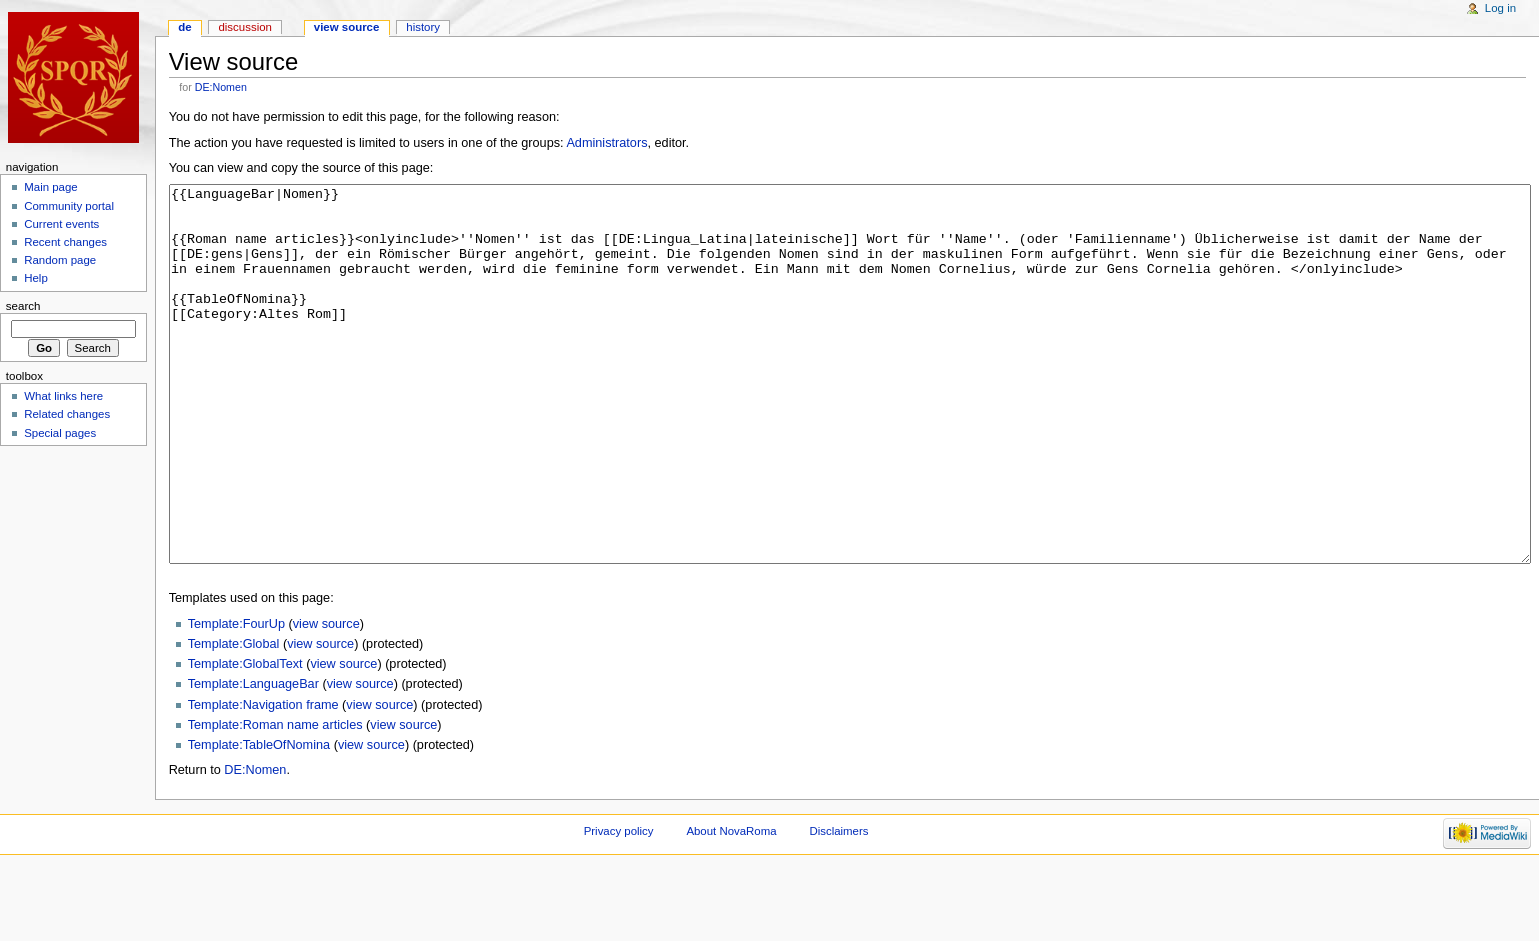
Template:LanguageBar (253, 759)
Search (23, 306)
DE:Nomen (221, 87)
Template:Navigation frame (263, 780)
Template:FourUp (236, 699)
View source (347, 27)
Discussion (244, 27)
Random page (60, 260)
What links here (63, 396)
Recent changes (65, 242)
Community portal (69, 206)
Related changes (67, 414)
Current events (61, 224)
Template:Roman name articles (275, 800)
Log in (1500, 8)
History (423, 27)
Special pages (60, 433)
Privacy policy (619, 906)
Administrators (606, 143)
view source (326, 699)
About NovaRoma (731, 906)
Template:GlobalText (245, 739)
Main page (51, 187)
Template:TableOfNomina (259, 820)
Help (36, 278)
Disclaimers (838, 906)
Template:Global (234, 719)
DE (184, 27)
